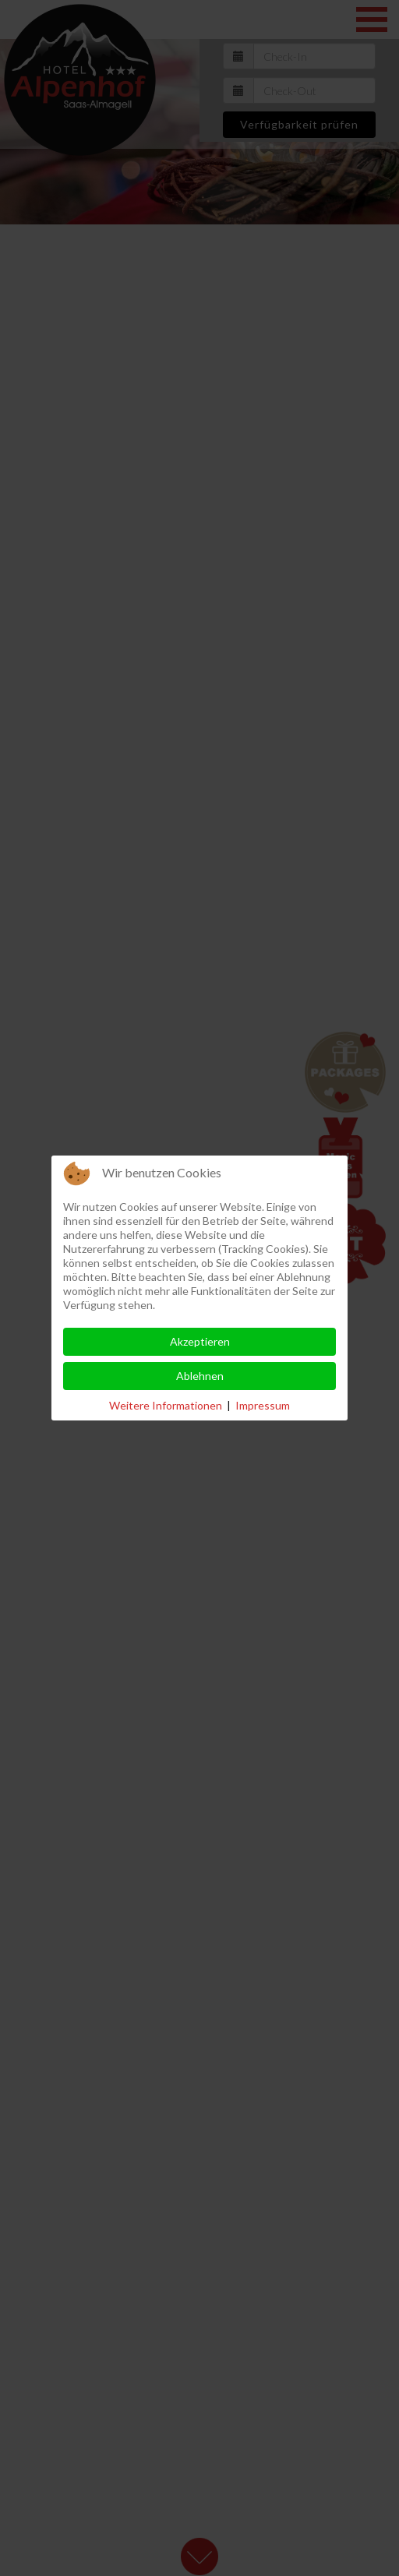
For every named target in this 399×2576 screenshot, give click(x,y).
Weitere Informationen (165, 1405)
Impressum (262, 1405)
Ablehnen (200, 1375)
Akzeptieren (200, 1341)
